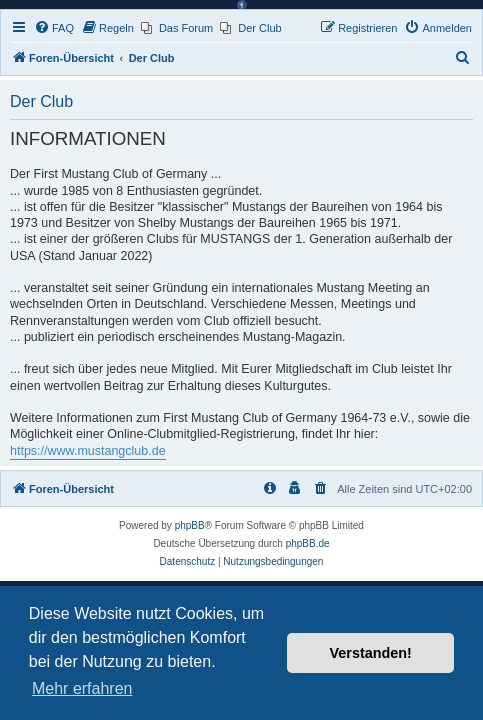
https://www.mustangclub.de (88, 451)
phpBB (190, 525)
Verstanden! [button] (371, 653)
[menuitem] (54, 28)
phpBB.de (308, 543)
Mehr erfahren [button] (82, 688)
